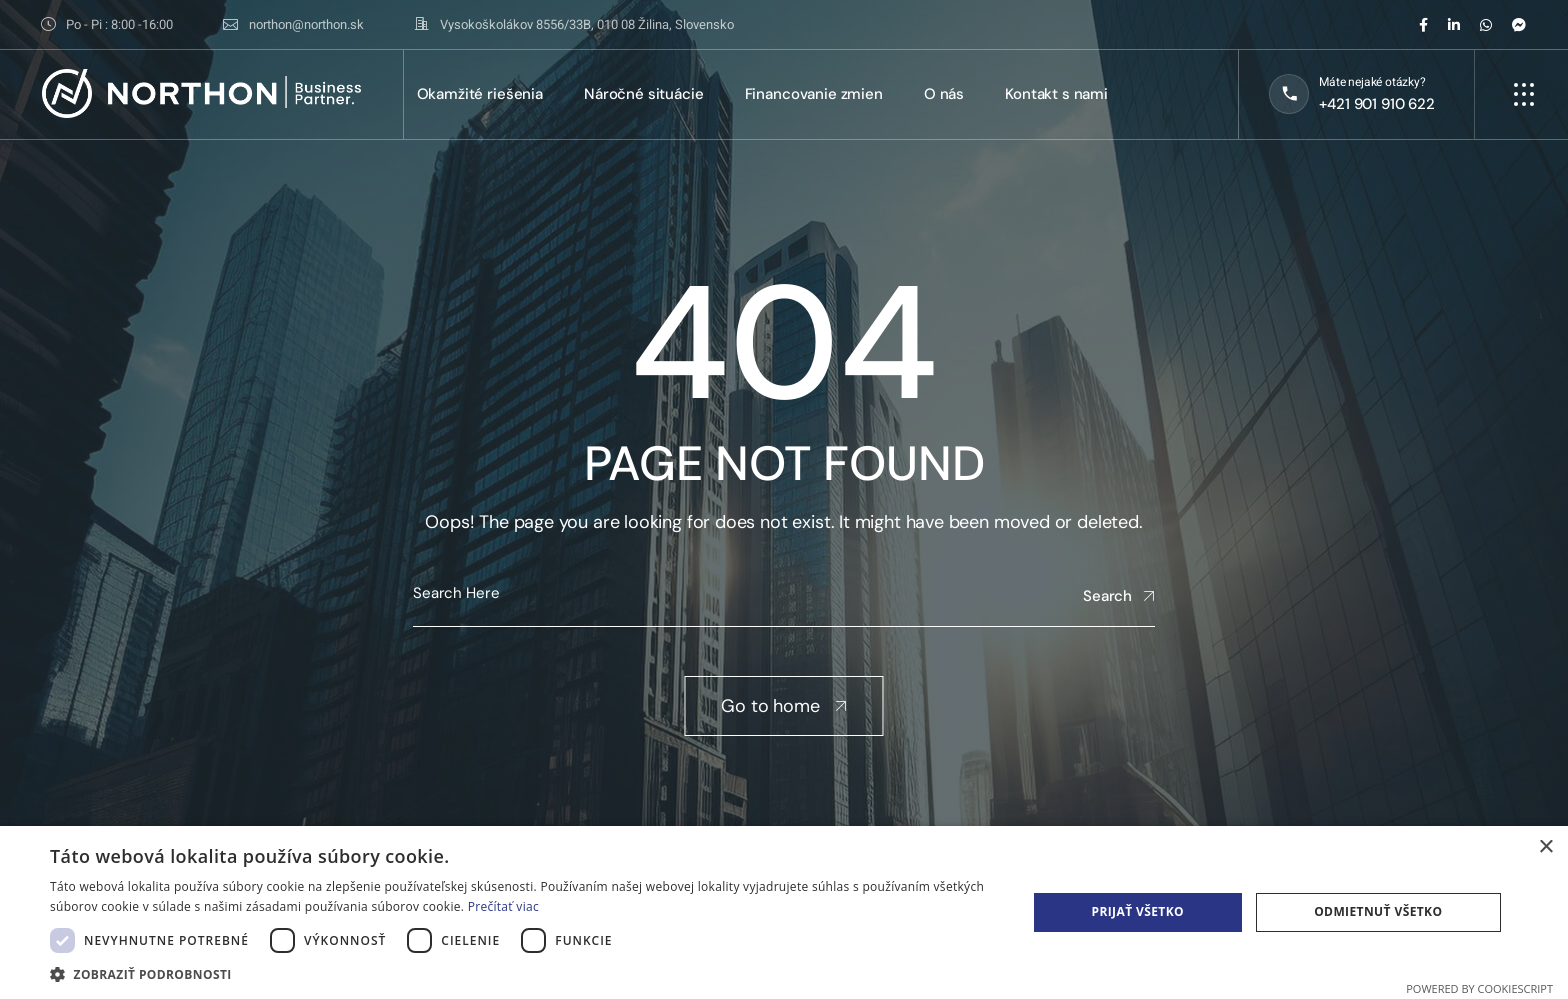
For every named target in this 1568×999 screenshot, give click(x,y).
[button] (524, 974)
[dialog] (784, 912)
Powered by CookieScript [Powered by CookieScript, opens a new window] (1479, 988)
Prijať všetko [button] (1137, 911)
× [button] (1545, 847)
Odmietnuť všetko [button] (1378, 911)
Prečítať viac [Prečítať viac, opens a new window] (503, 906)
